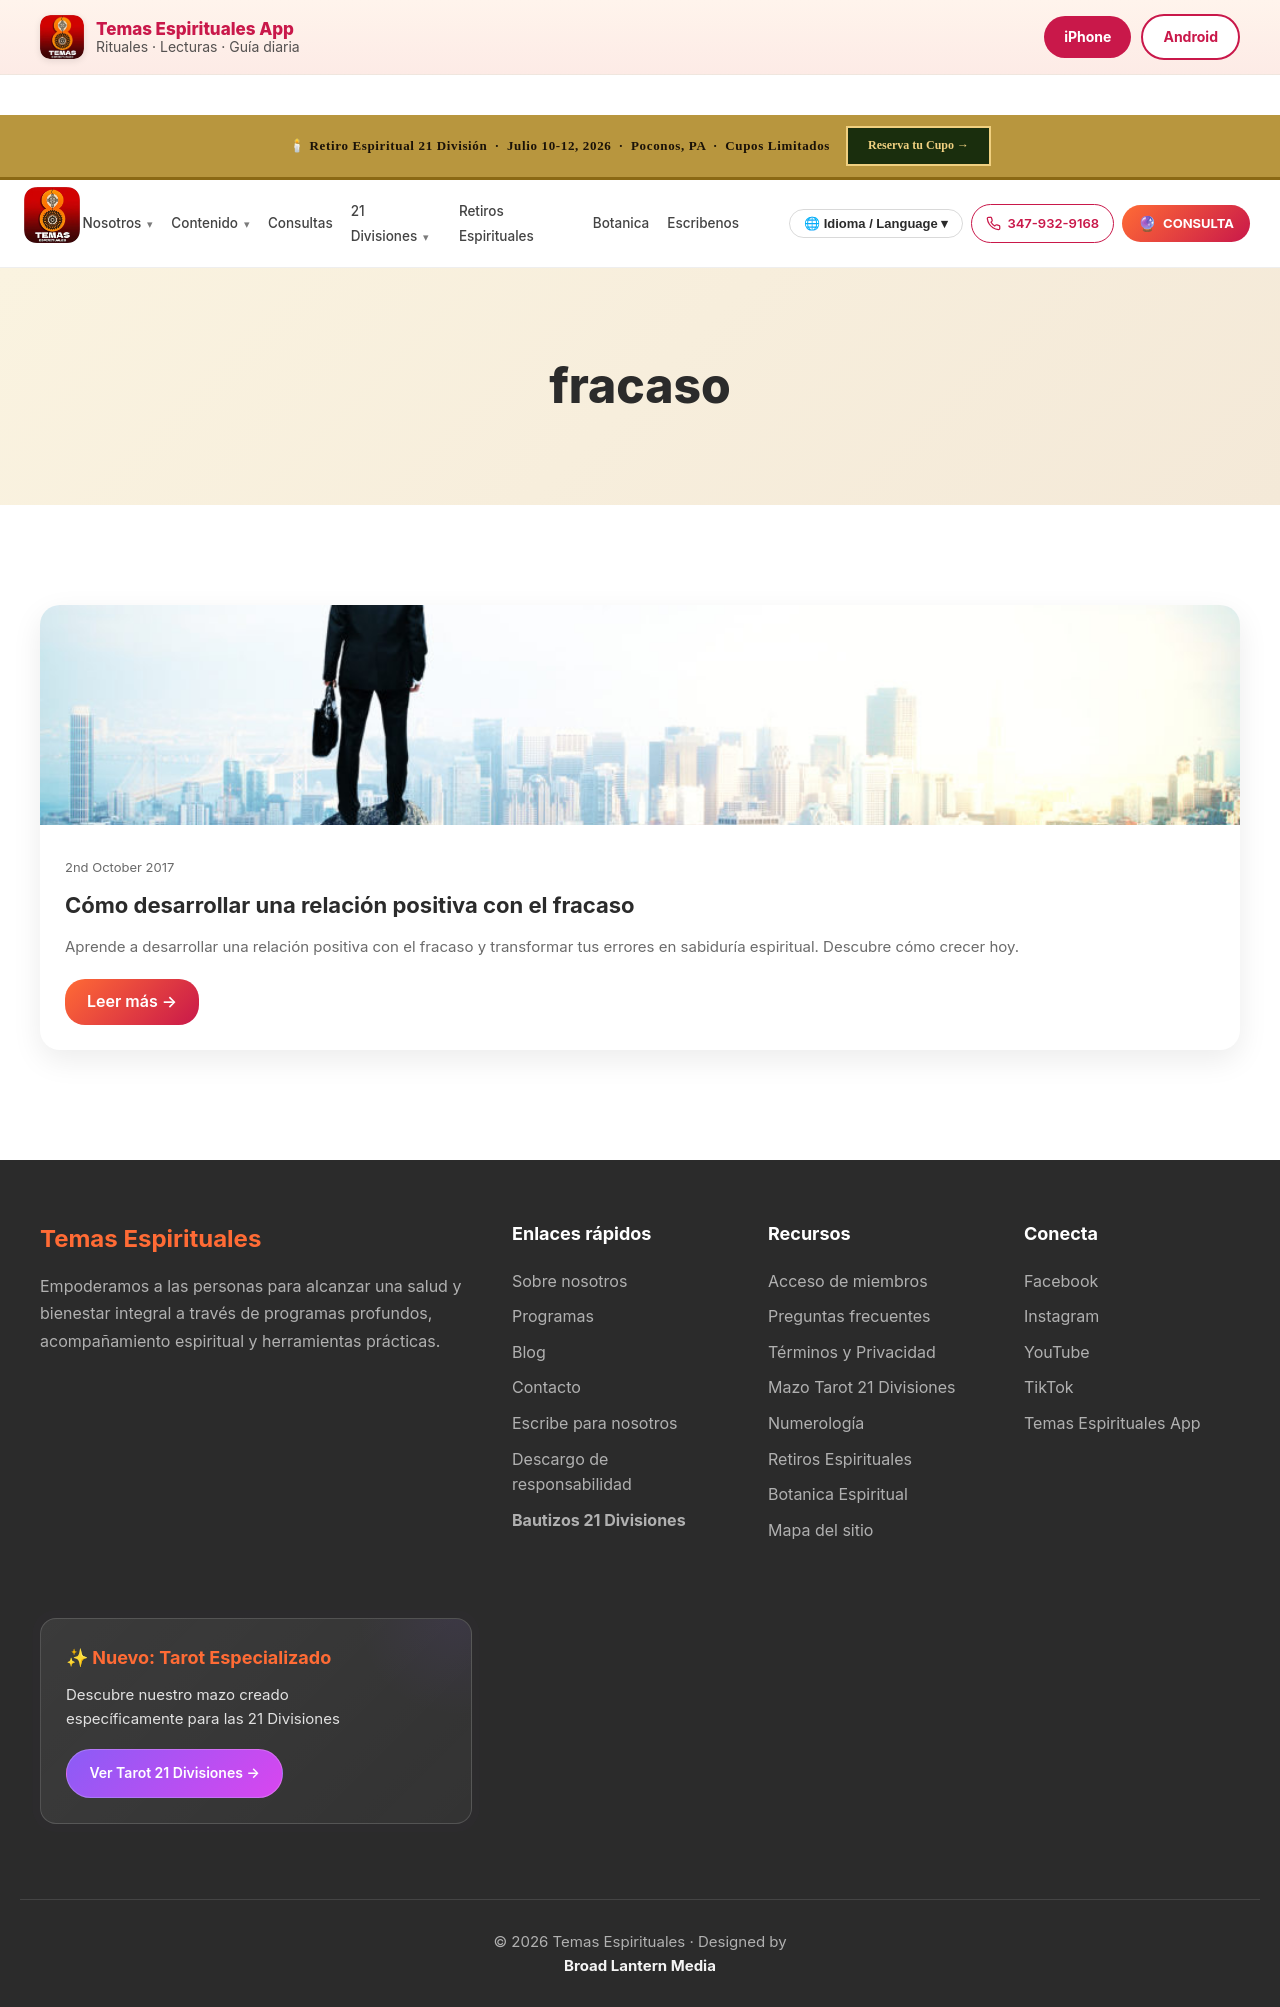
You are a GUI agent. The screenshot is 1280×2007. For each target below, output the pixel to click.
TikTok (1049, 1387)
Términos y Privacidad (852, 1352)
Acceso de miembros (848, 1281)
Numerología (816, 1423)
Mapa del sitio (820, 1530)
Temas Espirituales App (1112, 1423)
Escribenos (703, 223)
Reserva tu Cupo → (918, 145)
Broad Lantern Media (640, 1964)
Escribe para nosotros (594, 1423)
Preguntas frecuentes (849, 1316)
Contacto (546, 1387)
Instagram (1061, 1316)
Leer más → (132, 1001)
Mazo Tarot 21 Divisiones (862, 1387)
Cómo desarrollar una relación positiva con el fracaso (350, 905)
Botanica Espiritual (838, 1494)
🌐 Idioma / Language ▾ (876, 223)
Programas (553, 1316)
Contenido (204, 223)
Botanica (621, 223)
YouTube (1057, 1352)
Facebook (1061, 1281)
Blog (529, 1352)
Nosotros (112, 223)
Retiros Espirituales (840, 1459)
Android (1190, 36)
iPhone (1087, 36)
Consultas (300, 223)
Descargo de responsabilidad (572, 1472)
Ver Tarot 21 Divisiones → (174, 1772)
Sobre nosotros (569, 1281)
